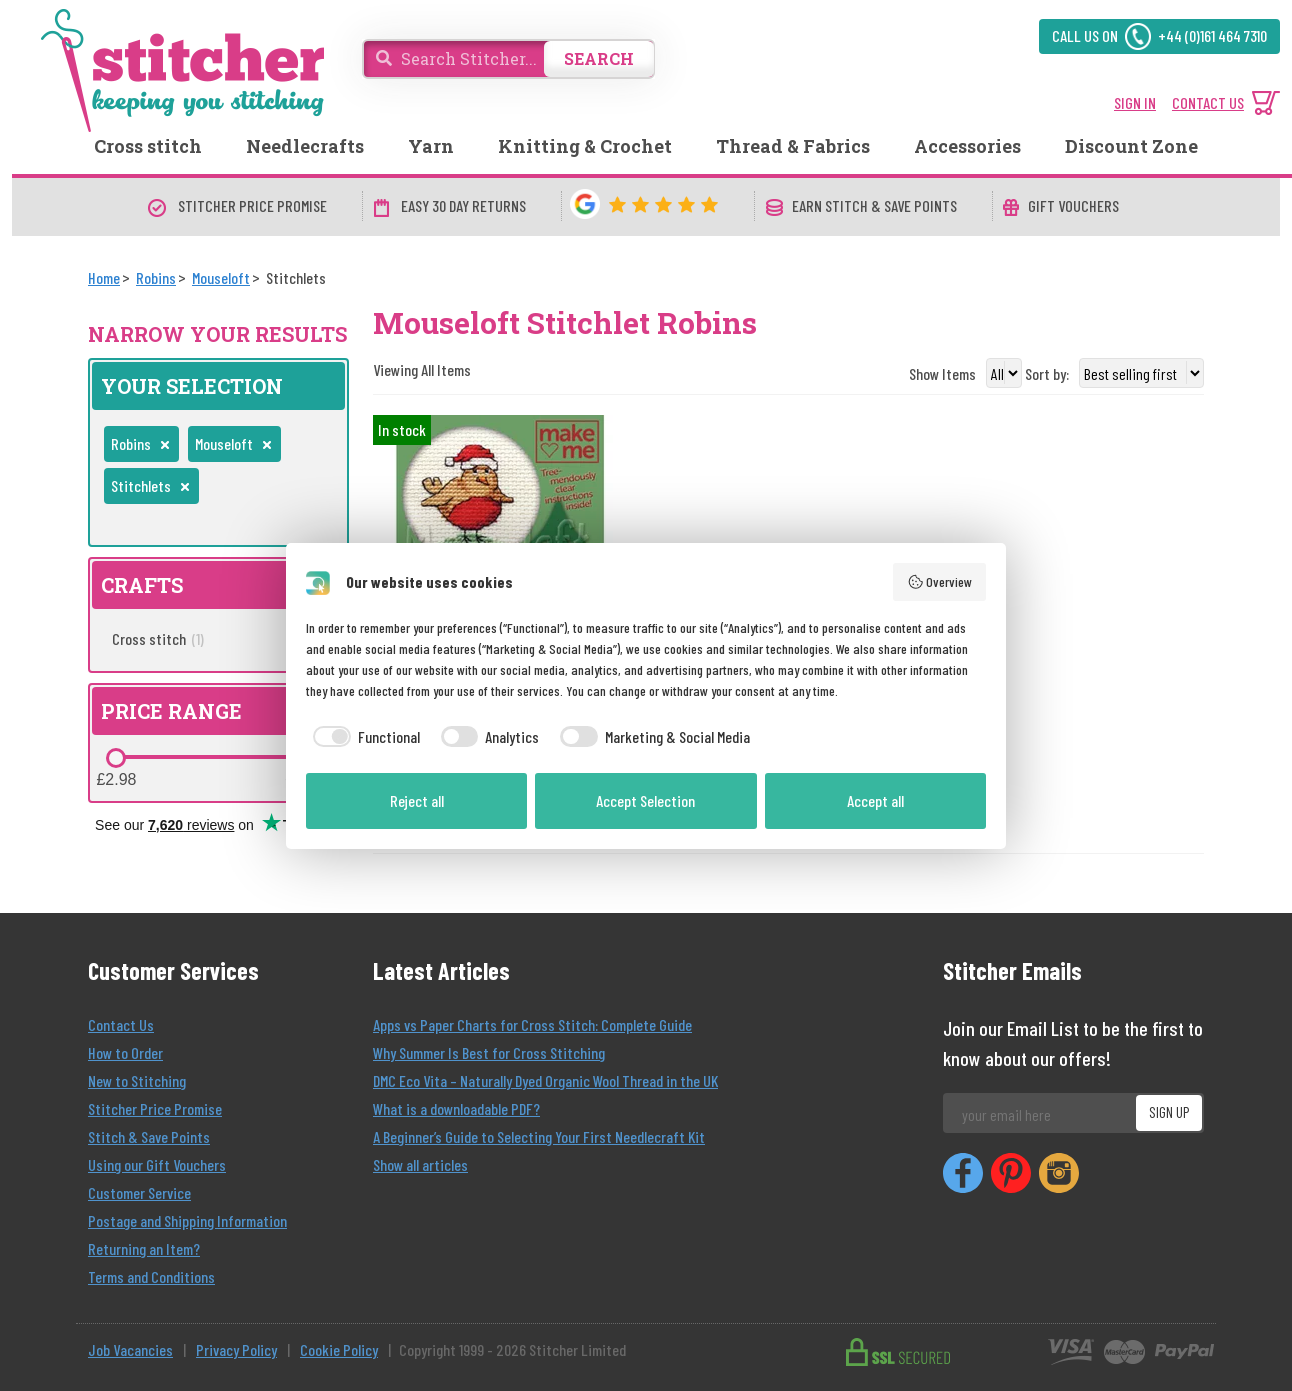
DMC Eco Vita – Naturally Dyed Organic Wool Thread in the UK (545, 1080)
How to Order (125, 1052)
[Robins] (156, 277)
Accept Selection (645, 800)
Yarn (431, 146)
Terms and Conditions (151, 1276)
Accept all (875, 800)
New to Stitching (137, 1080)
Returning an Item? (144, 1248)
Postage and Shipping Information (187, 1220)
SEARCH (599, 58)
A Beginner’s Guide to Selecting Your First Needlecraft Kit (539, 1136)
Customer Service (139, 1192)
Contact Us (121, 1024)
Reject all (417, 800)
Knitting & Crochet (585, 146)
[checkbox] (363, 737)
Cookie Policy (339, 1349)
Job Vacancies (130, 1349)
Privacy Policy (236, 1349)
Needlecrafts (305, 146)
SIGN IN (1135, 102)
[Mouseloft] (221, 277)
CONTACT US (1208, 102)
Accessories (967, 146)
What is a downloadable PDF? (456, 1108)
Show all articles (420, 1164)
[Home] (104, 277)
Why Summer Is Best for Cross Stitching (489, 1052)
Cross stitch (148, 146)
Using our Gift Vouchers (157, 1164)
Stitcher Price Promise (155, 1108)
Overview (940, 582)
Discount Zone (1131, 146)
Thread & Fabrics (793, 146)
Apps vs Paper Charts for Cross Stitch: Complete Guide (532, 1024)
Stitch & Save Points (149, 1136)
